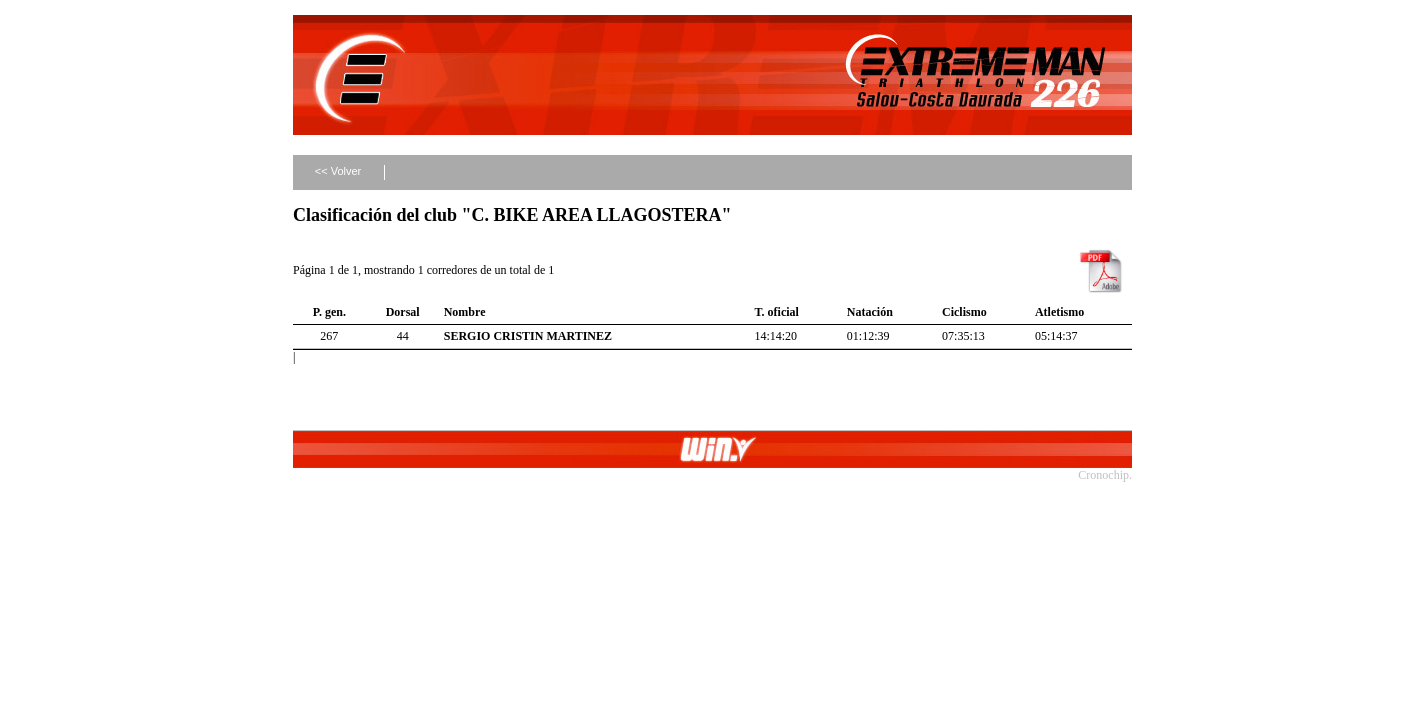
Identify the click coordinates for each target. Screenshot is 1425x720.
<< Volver (338, 171)
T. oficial (776, 312)
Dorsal (403, 312)
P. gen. (329, 312)
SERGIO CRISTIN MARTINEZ (528, 336)
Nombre (465, 312)
